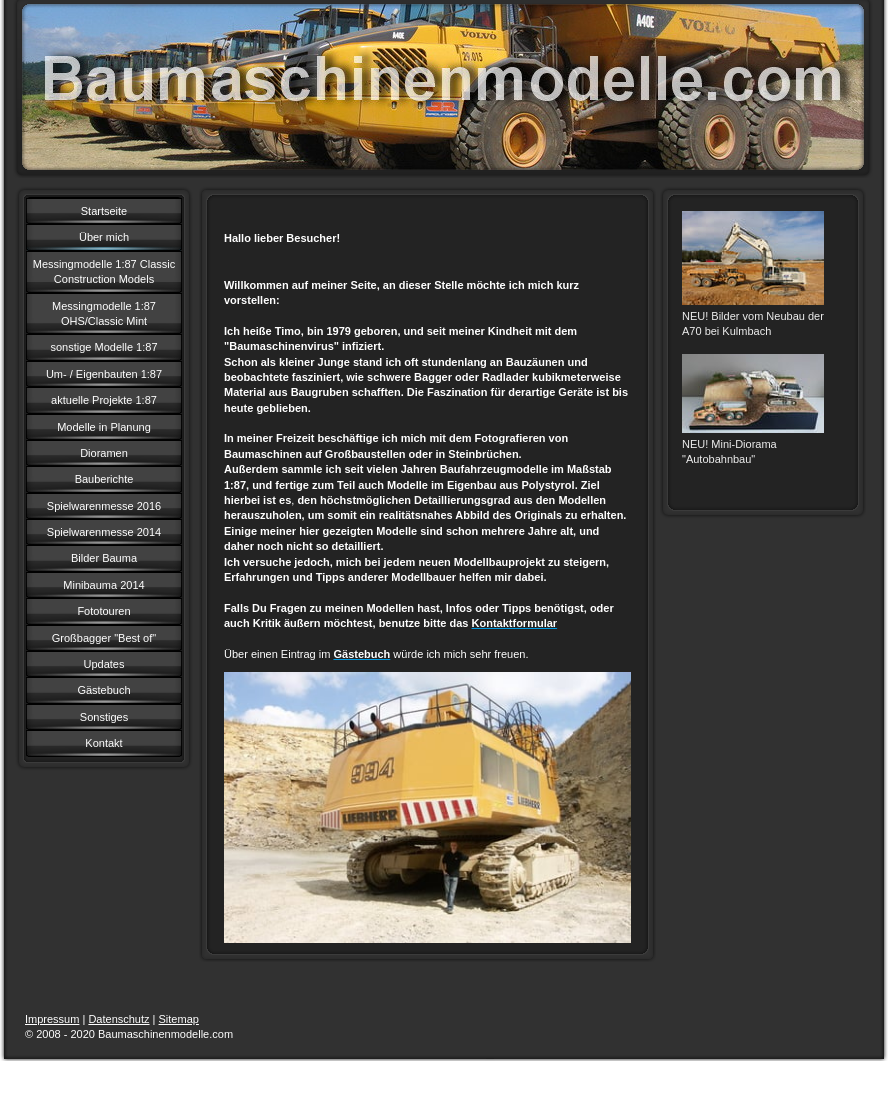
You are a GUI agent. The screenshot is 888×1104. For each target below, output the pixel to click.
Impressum (52, 1019)
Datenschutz (118, 1019)
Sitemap (179, 1019)
